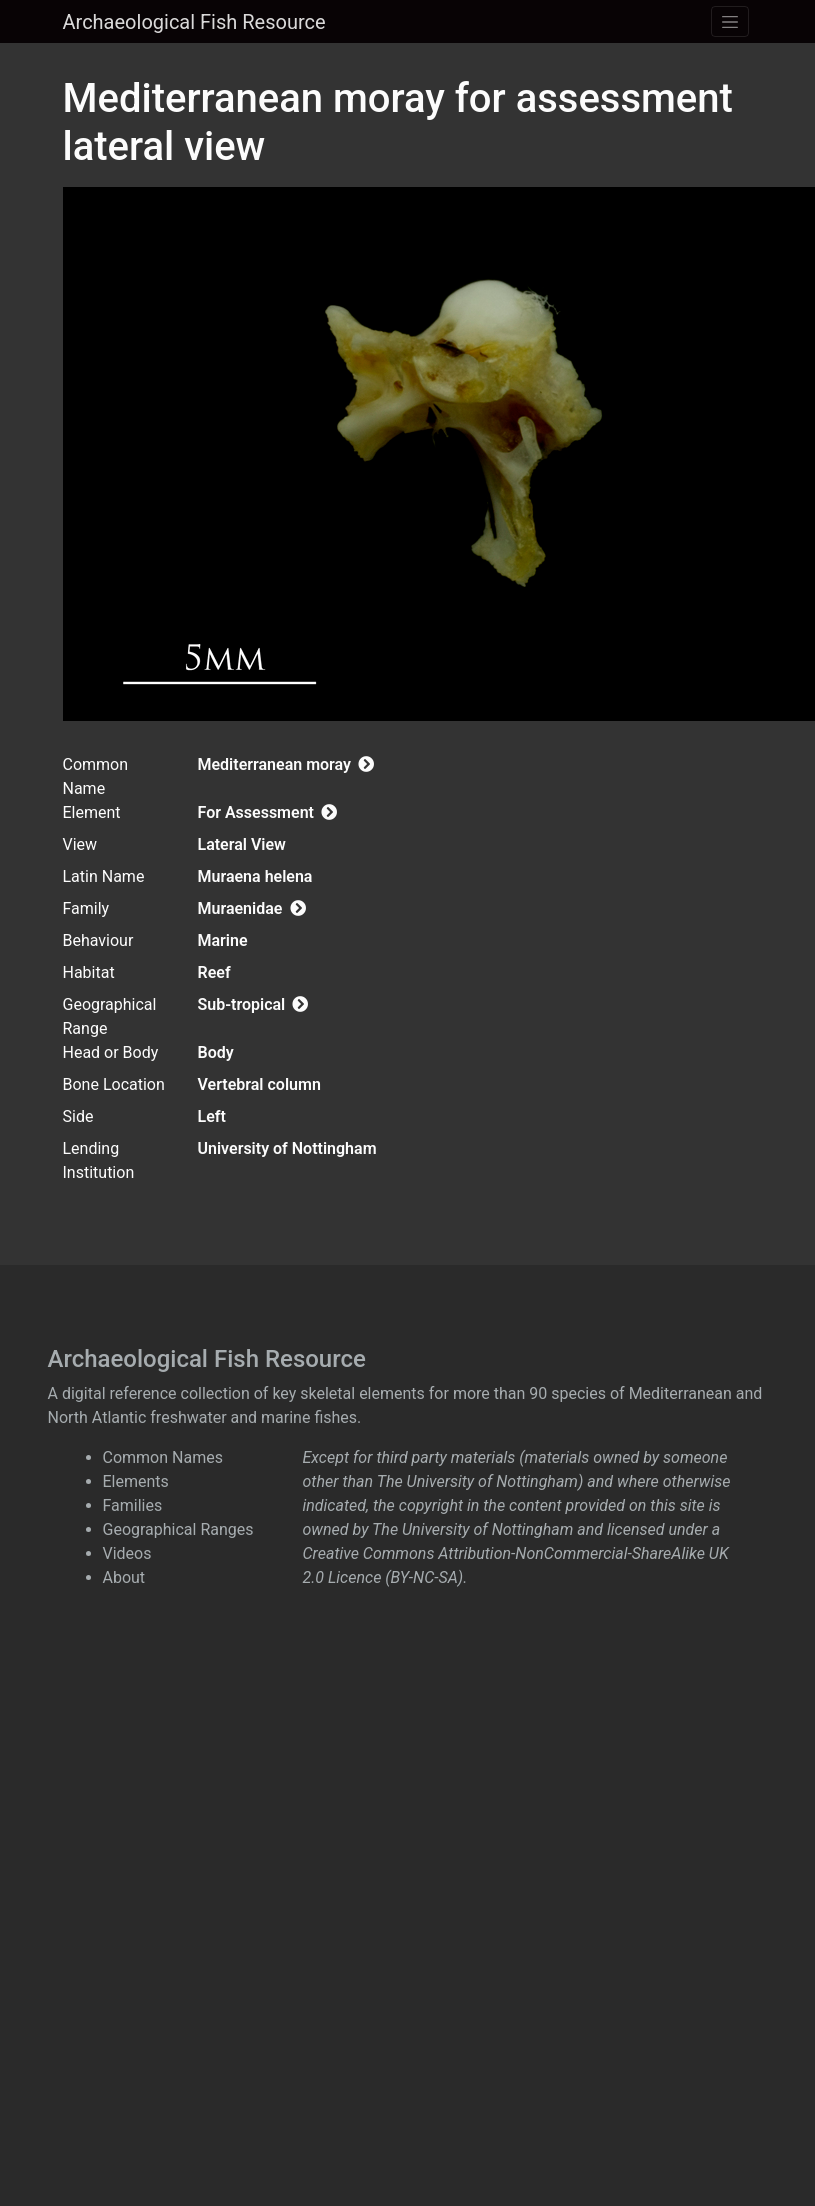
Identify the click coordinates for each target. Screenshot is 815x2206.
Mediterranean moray (286, 764)
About (124, 1577)
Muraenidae (252, 908)
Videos (127, 1553)
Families (133, 1505)
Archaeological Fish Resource (194, 22)
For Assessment (268, 812)
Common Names (163, 1457)
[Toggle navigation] (730, 22)
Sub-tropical (253, 1004)
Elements (136, 1481)
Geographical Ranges (178, 1529)
